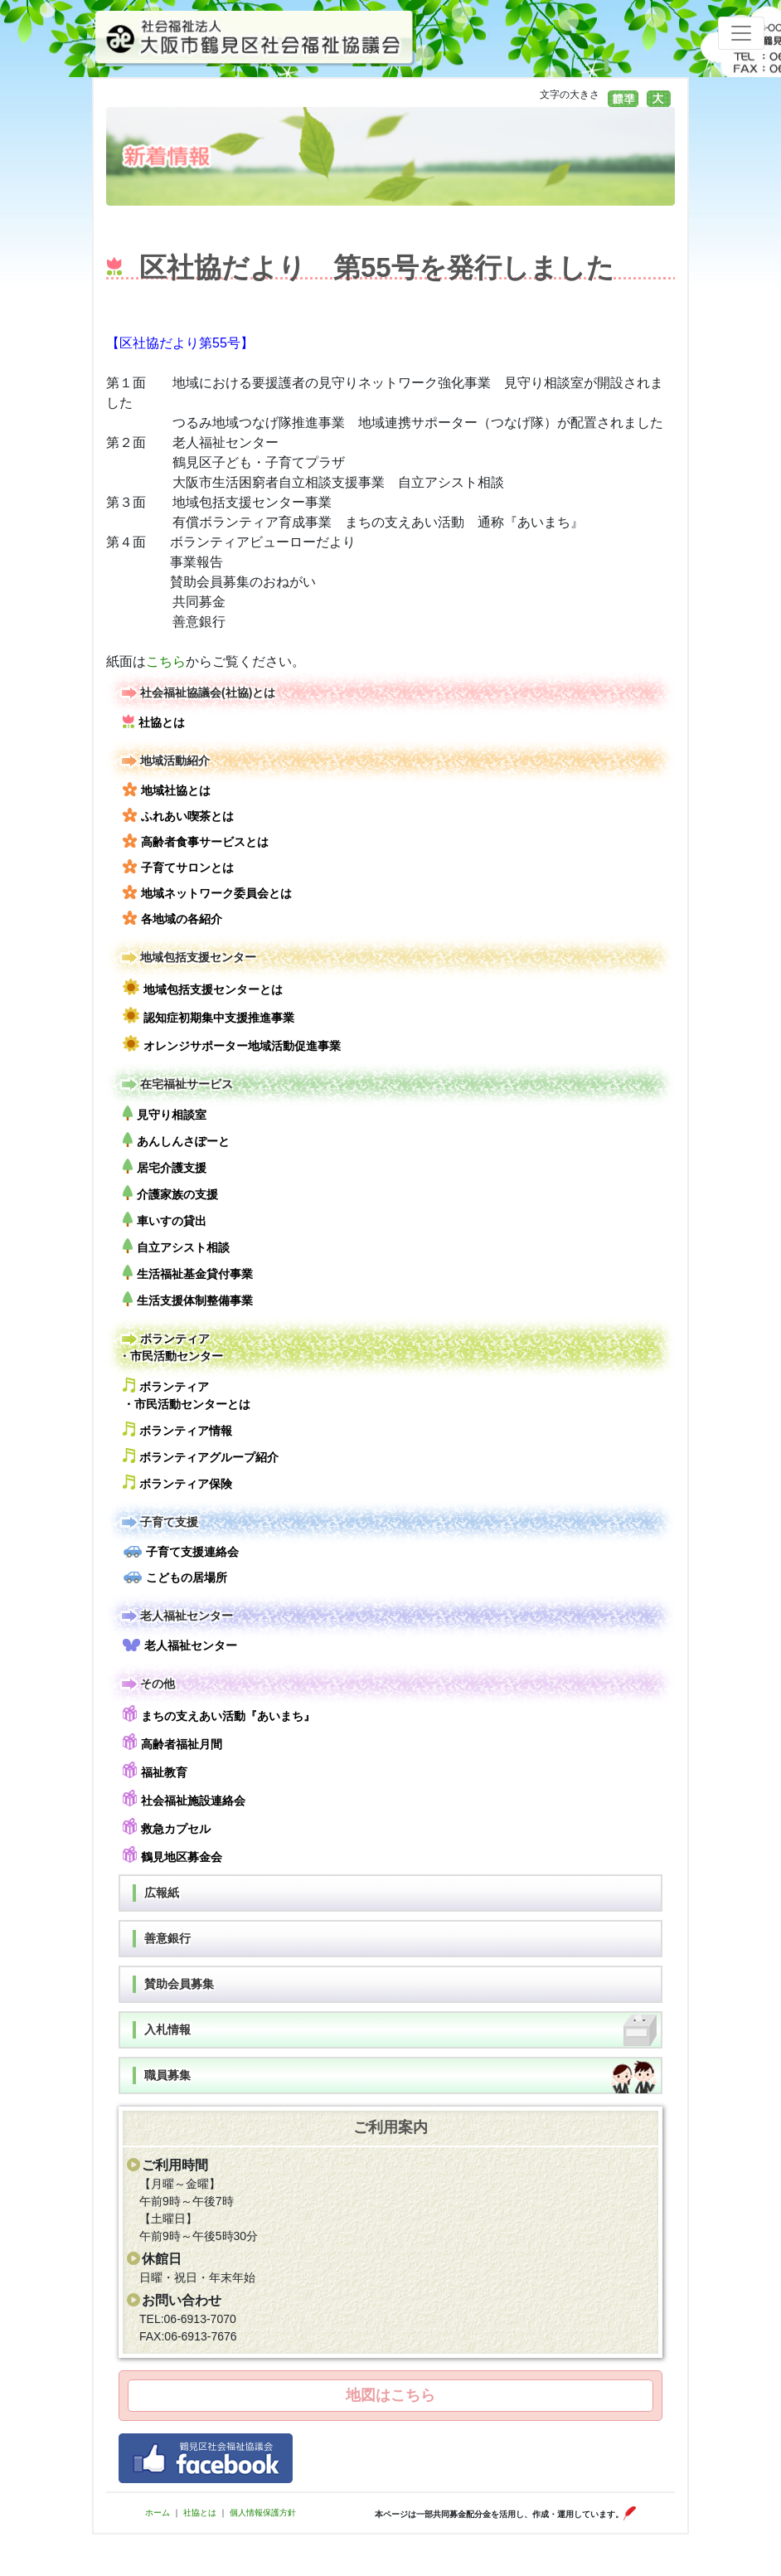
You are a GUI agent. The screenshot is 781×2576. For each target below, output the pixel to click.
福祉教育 (155, 1770)
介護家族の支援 (170, 1193)
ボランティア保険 (177, 1482)
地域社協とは (167, 789)
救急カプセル (167, 1826)
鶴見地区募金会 (172, 1855)
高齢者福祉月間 (172, 1742)
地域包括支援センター (187, 957)
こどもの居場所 (175, 1577)
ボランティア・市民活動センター (171, 1346)
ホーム (157, 2512)
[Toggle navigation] (741, 33)
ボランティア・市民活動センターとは (186, 1394)
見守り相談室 (164, 1113)
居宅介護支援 (164, 1166)
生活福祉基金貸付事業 (188, 1273)
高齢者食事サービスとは (196, 841)
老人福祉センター (176, 1616)
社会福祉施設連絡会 (184, 1798)
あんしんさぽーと (176, 1140)
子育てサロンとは (178, 866)
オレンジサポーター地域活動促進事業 (232, 1043)
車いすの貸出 (164, 1219)
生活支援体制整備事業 (188, 1299)
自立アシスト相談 (176, 1246)
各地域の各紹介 (172, 918)
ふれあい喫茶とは (178, 815)
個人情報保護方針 (263, 2512)
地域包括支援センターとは (203, 987)
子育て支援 (158, 1522)
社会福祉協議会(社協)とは (197, 693)
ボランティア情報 (177, 1429)
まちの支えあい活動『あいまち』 (219, 1714)
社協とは (154, 721)
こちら (166, 661)
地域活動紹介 (164, 761)
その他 (147, 1684)
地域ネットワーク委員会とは (207, 892)
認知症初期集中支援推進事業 (208, 1015)
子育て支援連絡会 (181, 1551)
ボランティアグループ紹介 (201, 1456)
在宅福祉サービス (176, 1084)
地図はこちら (390, 2395)
